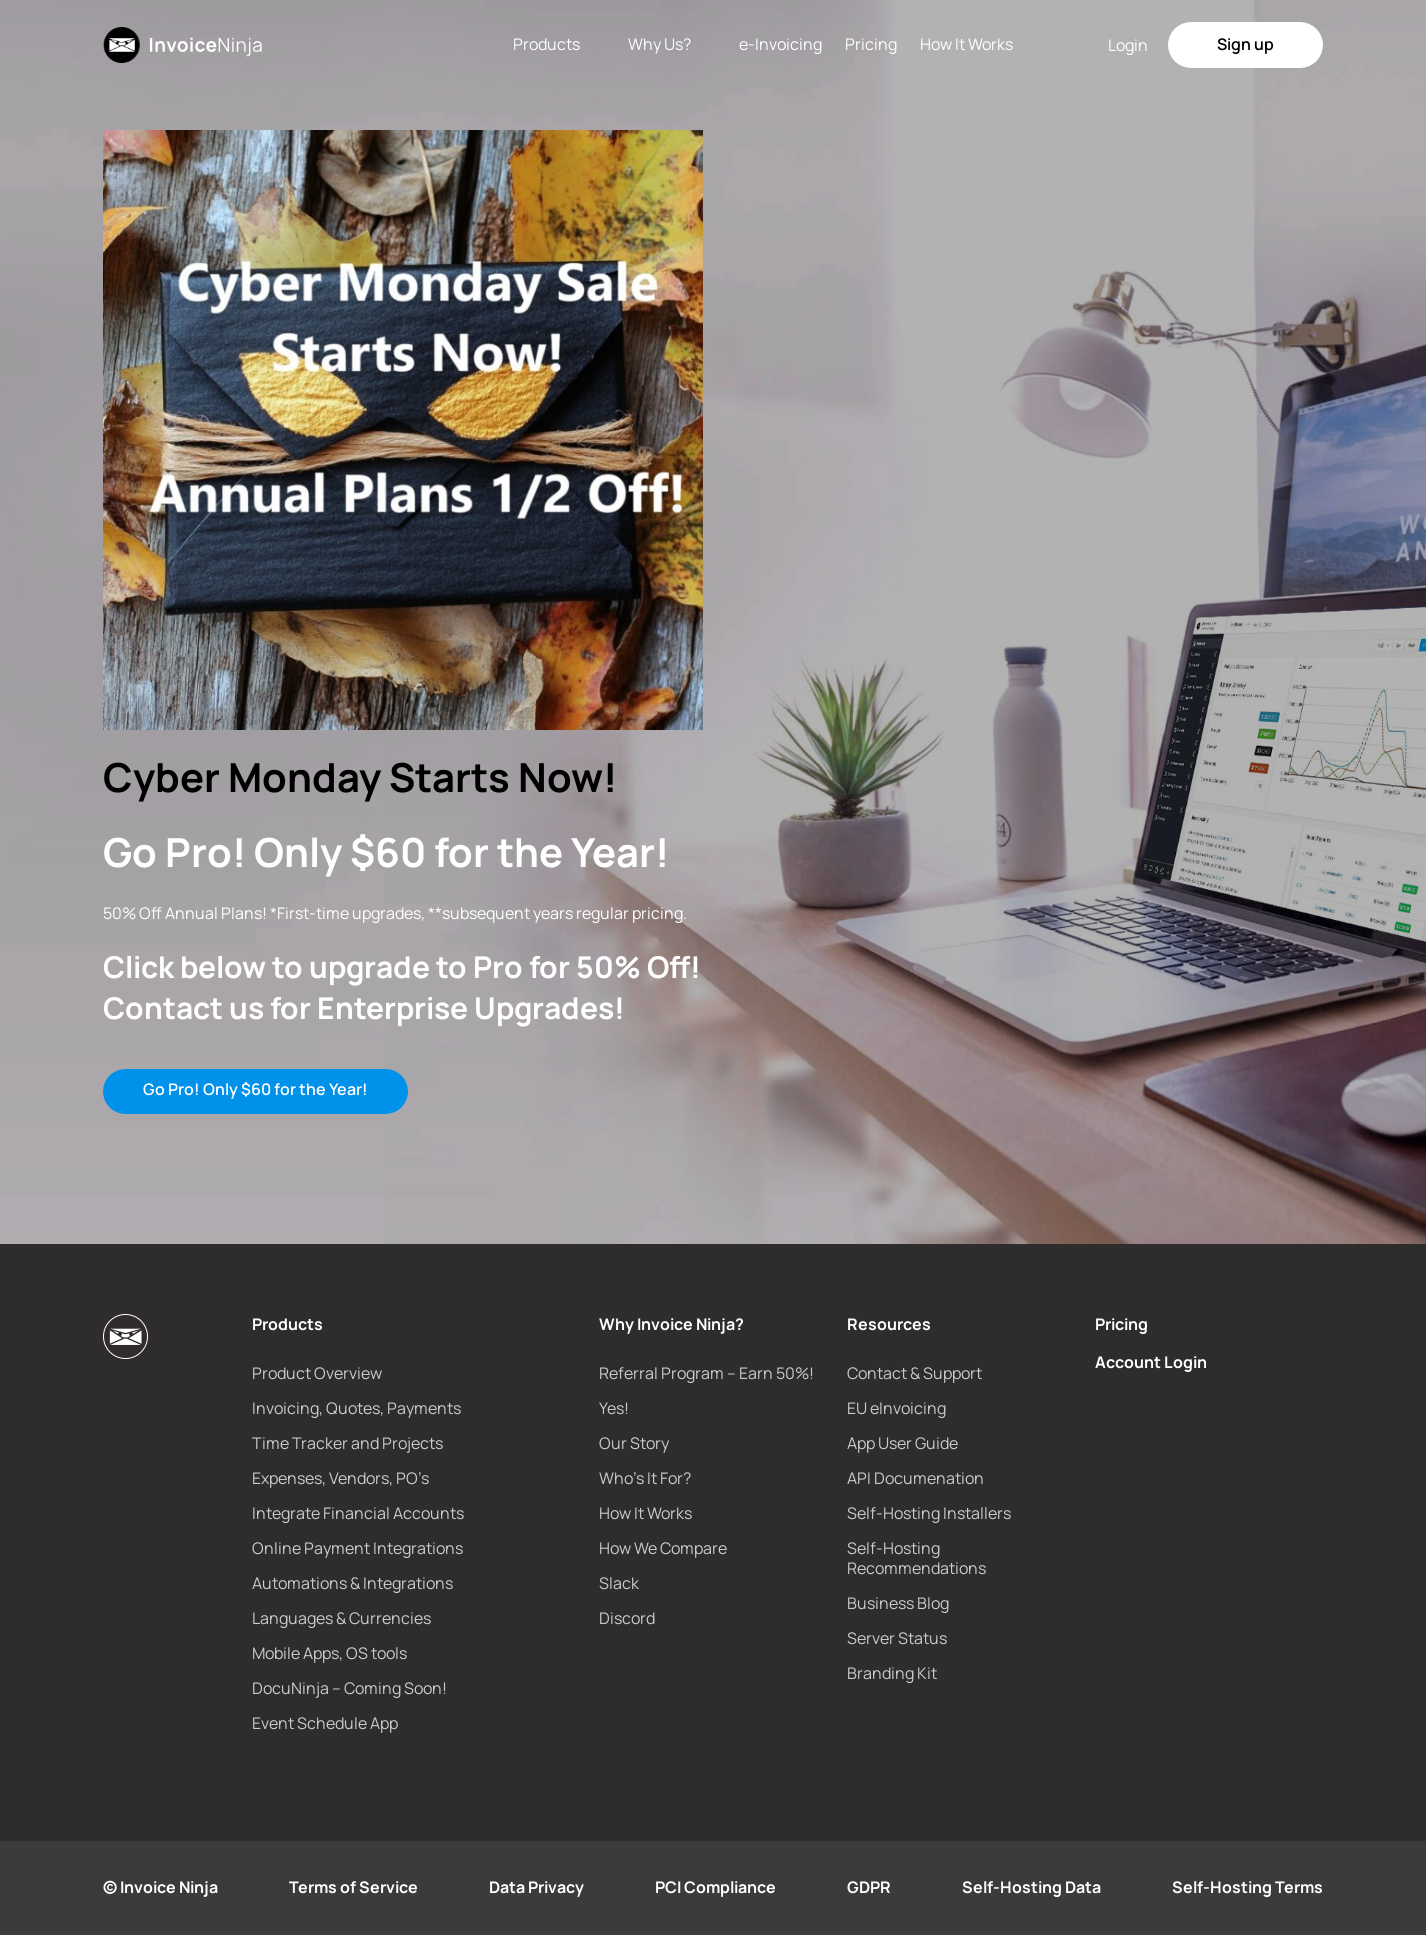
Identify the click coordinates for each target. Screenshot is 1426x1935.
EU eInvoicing (896, 1408)
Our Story (634, 1443)
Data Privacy (536, 1887)
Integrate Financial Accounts (358, 1513)
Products (546, 44)
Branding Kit (892, 1673)
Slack (619, 1583)
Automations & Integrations (352, 1583)
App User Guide (902, 1443)
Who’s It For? (645, 1478)
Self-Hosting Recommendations (916, 1558)
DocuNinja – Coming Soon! (349, 1688)
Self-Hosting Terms (1247, 1887)
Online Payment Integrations (357, 1548)
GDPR (869, 1887)
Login (1128, 45)
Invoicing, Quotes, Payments (356, 1408)
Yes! (614, 1408)
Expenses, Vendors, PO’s (340, 1478)
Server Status (897, 1638)
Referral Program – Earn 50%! (706, 1373)
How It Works (966, 44)
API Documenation (915, 1478)
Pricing (871, 44)
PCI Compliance (715, 1887)
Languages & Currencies (341, 1618)
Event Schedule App (325, 1723)
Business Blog (898, 1603)
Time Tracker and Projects (347, 1443)
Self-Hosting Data (1031, 1887)
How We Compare (663, 1548)
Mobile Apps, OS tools (329, 1653)
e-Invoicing (780, 44)
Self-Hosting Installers (929, 1513)
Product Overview (317, 1373)
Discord (627, 1618)
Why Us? (659, 44)
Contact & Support (914, 1373)
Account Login (1151, 1362)
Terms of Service (353, 1887)
